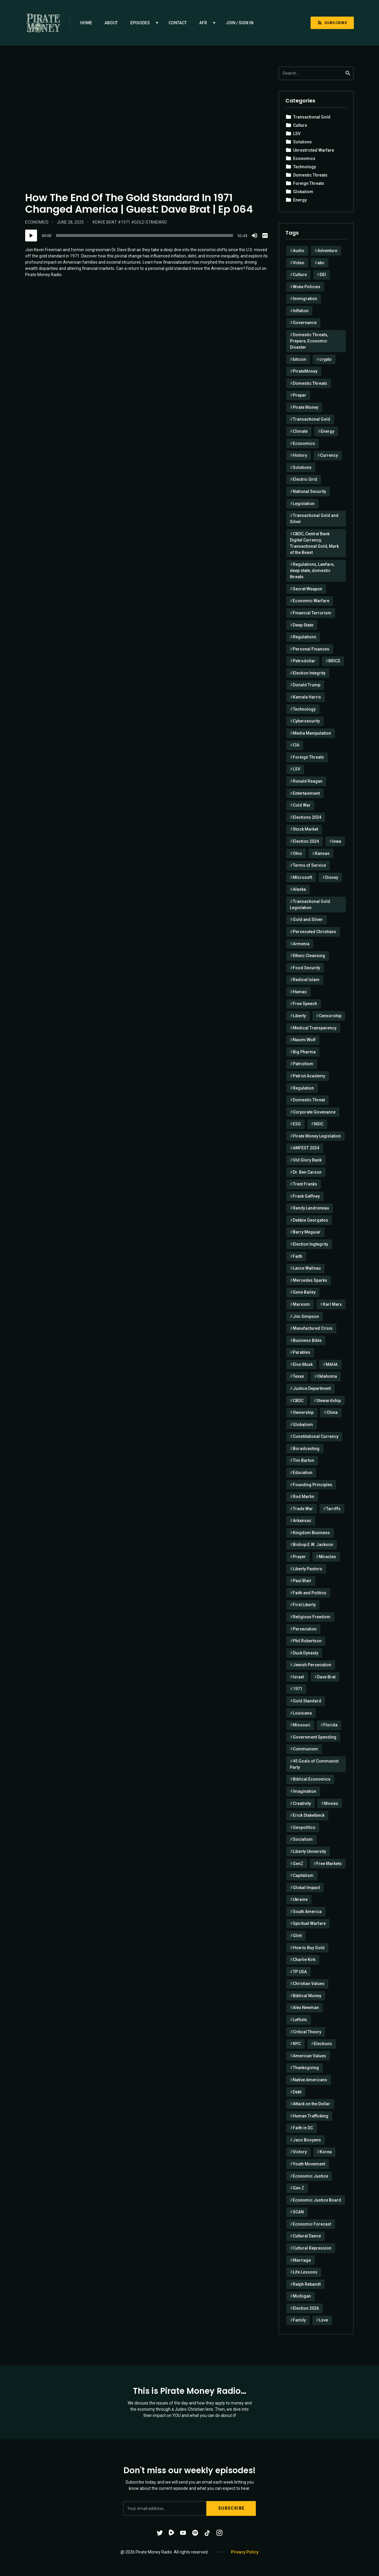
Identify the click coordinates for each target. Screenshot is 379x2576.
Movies (331, 1803)
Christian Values (309, 1983)
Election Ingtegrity (310, 1244)
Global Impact (306, 1887)
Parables (301, 1352)
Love (323, 2320)
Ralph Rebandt (307, 2284)
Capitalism (303, 1875)
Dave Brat (106, 222)
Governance (305, 322)
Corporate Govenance (314, 1112)
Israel (298, 1677)
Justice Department (312, 1388)
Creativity (302, 1803)
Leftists (300, 2019)
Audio (298, 250)
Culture (300, 125)
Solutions (302, 142)
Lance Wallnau (307, 1268)
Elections (323, 2043)
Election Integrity (309, 673)
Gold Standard (150, 222)
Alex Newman (306, 2007)
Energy (300, 200)
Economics (37, 222)
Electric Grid (305, 479)
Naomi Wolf (304, 1039)
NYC (297, 2043)
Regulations (304, 637)
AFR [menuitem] (204, 24)
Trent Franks (305, 1184)
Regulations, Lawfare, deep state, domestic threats (312, 570)
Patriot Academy (309, 1076)
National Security (309, 491)
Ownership (303, 1412)
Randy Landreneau (311, 1208)
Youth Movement (309, 2164)
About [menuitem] (111, 22)
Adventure (327, 250)
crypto (325, 359)
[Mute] (254, 235)
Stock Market (305, 829)
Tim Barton (303, 1460)
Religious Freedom (311, 1616)
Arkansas (302, 1520)
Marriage (302, 2260)
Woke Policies (306, 286)
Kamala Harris (307, 697)
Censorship (330, 1015)
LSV (297, 133)
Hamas (300, 991)
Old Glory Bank (307, 1160)
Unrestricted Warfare (313, 150)
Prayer (299, 1556)
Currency (329, 455)
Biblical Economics (311, 1779)
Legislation (303, 503)
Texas (298, 1376)
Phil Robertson (307, 1640)
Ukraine (300, 1899)
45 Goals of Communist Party (314, 1764)
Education (302, 1472)
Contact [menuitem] (177, 22)
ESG (297, 1124)
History (300, 455)
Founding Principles (312, 1484)
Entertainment (306, 793)
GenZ (298, 1863)
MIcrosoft (302, 877)
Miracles (327, 1556)
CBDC (298, 1400)
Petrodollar (304, 661)
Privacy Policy (244, 2552)
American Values (309, 2055)
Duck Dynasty (305, 1653)
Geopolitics (304, 1827)
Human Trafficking (310, 2116)
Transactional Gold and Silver (314, 518)
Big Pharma (304, 1052)
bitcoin (299, 359)
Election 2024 (306, 841)
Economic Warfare (311, 600)
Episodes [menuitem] (141, 24)
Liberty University (309, 1851)
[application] (147, 235)
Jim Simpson (306, 1316)
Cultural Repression (312, 2248)
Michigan (302, 2296)
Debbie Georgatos (310, 1220)
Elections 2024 (307, 817)
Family (299, 2320)
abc (321, 262)
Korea (326, 2151)
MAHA (332, 1364)
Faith (297, 1256)
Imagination (304, 1791)
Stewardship (329, 1400)
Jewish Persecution (312, 1664)
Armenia (301, 943)
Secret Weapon (307, 589)
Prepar (299, 395)
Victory (300, 2151)
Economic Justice (310, 2176)
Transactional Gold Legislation (310, 904)
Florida (330, 1725)
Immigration (305, 298)
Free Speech (305, 1003)
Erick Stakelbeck (309, 1815)
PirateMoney (305, 371)
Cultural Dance (307, 2236)
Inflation (301, 310)
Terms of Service (309, 865)
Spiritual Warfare (309, 1923)
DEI (323, 274)
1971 (125, 222)
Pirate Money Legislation (317, 1136)
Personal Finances (311, 649)
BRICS (334, 661)
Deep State (303, 625)
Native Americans (310, 2079)
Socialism (303, 1839)
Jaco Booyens (307, 2140)
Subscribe (332, 22)
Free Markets (329, 1863)
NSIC (318, 1124)
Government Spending (314, 1737)
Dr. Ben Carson (307, 1172)
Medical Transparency (314, 1028)
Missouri (301, 1725)
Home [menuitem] (86, 22)
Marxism (301, 1304)
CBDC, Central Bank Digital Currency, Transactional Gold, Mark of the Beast (314, 543)
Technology (304, 166)
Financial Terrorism (312, 613)
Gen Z (298, 2188)
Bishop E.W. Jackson (313, 1544)
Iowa (336, 841)
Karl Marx (332, 1304)
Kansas (322, 853)
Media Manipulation (312, 733)
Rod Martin (303, 1496)
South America (307, 1911)
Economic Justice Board (317, 2200)
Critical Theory (307, 2031)
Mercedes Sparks (310, 1280)
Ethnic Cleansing (309, 955)
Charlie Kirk (304, 1959)
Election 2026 (306, 2308)
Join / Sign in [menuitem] (239, 22)
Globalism (303, 191)
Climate (300, 431)
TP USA (300, 1971)
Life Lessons (305, 2272)
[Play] (31, 235)
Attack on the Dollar (311, 2103)
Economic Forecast (312, 2224)
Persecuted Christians (314, 931)
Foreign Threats (308, 183)
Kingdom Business (311, 1532)
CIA (296, 745)
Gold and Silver (308, 919)
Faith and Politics (309, 1592)
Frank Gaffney (306, 1196)
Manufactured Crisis (313, 1328)
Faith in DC (303, 2127)
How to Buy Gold (309, 1947)
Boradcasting (306, 1448)
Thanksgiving (306, 2067)
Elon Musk (303, 1364)
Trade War (303, 1508)
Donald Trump (306, 685)
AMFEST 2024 (306, 1148)
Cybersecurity (306, 721)
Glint (297, 1935)
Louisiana (302, 1713)
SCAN (298, 2212)
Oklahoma (327, 1376)
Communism (305, 1749)
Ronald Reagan (307, 781)
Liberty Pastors (307, 1568)
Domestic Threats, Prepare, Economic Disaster (309, 341)
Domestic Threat (309, 1100)
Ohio (297, 853)
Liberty (299, 1015)
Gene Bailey (304, 1292)
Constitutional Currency (315, 1436)
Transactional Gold (311, 117)
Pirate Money (305, 407)
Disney (331, 877)
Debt (297, 2092)
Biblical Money (307, 1995)
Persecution (305, 1629)
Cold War (302, 805)
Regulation (303, 1088)
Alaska (299, 889)
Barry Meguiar (307, 1232)
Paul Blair (302, 1580)
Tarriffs (333, 1508)
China (332, 1412)
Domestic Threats (310, 175)
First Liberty (304, 1604)
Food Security (306, 967)
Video (298, 262)
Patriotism (303, 1063)
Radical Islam (306, 979)
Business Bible (307, 1340)
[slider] (144, 235)
